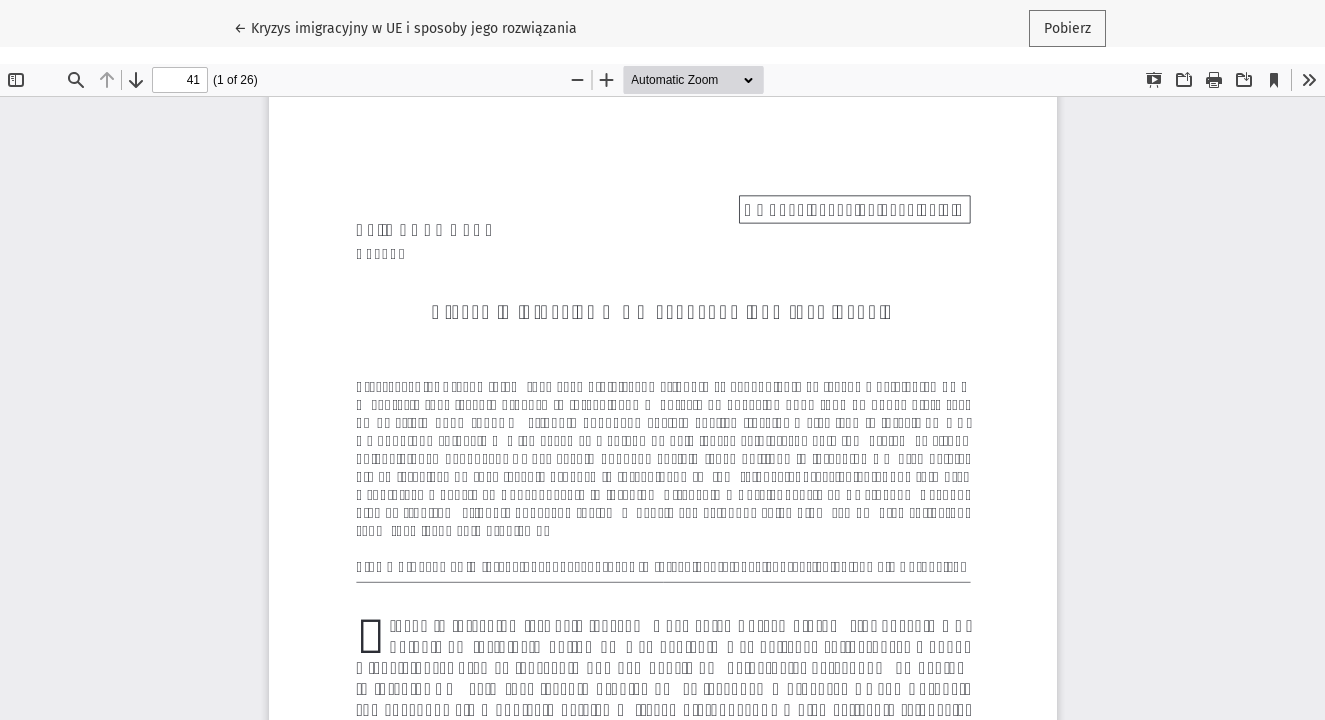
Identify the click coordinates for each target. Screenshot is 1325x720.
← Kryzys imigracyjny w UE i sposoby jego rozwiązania (405, 27)
